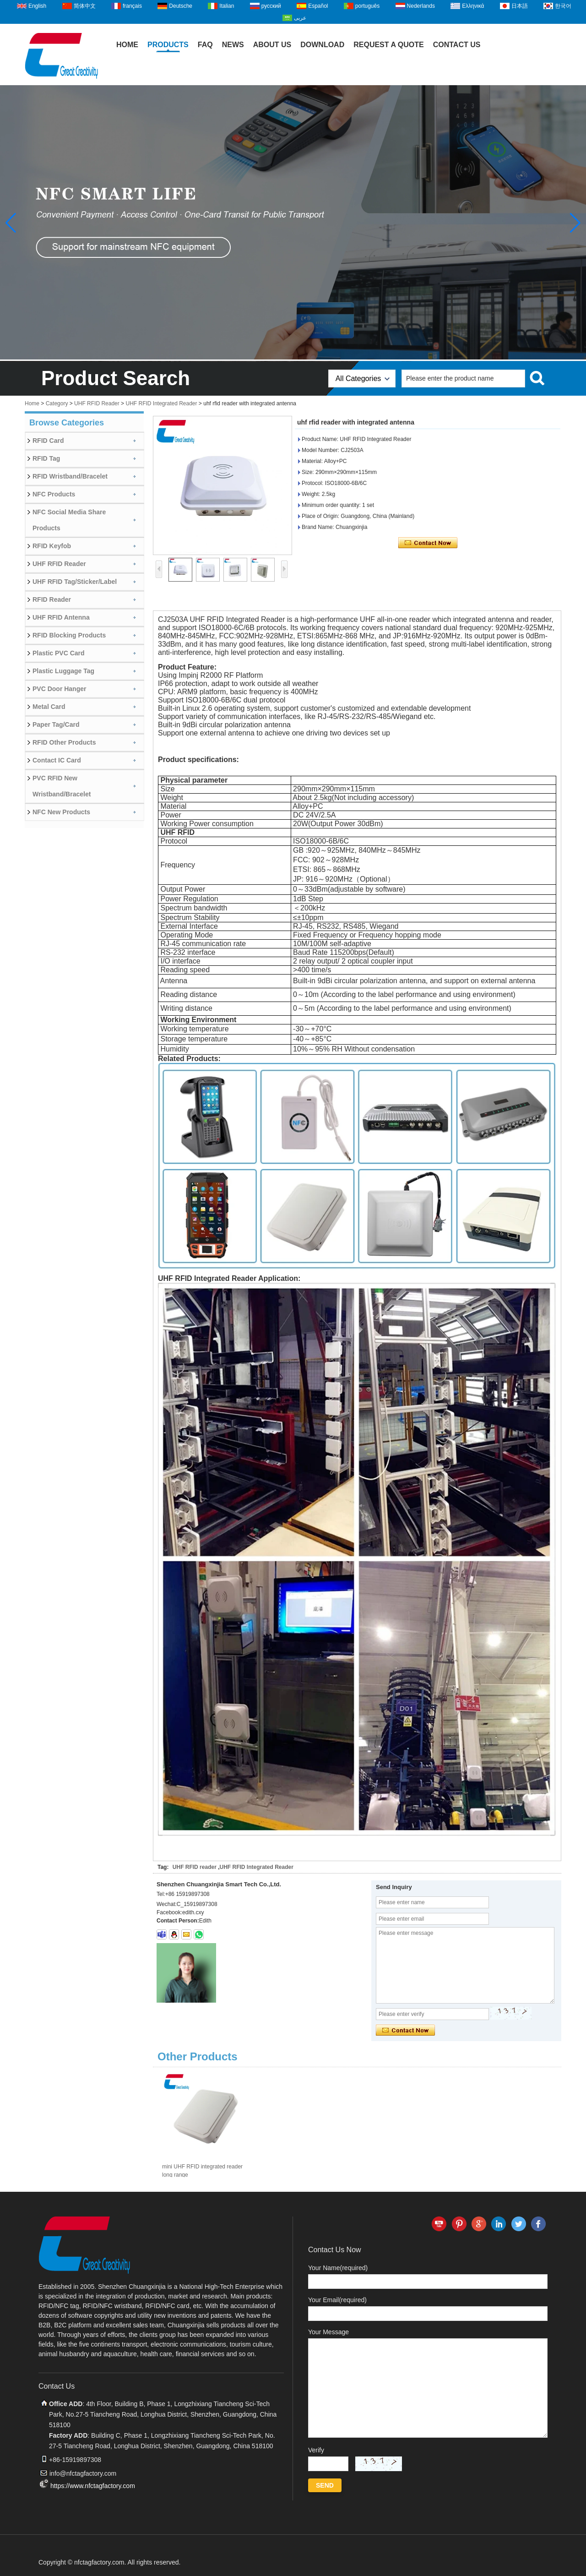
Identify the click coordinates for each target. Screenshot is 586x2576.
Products (168, 45)
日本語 (519, 6)
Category (57, 403)
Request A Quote (388, 45)
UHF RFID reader (195, 1867)
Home (127, 45)
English (37, 6)
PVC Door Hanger (59, 688)
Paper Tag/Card (56, 724)
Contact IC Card (57, 760)
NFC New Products (61, 812)
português (367, 6)
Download (322, 45)
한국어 (563, 6)
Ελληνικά (473, 6)
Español (318, 6)
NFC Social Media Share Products (69, 520)
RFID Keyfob (52, 546)
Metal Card (49, 706)
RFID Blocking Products (69, 635)
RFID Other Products (64, 742)
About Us (272, 45)
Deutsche (180, 6)
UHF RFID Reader (96, 403)
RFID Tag (46, 458)
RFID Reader (52, 599)
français (132, 6)
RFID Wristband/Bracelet (70, 476)
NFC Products (54, 494)
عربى (300, 18)
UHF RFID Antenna (61, 617)
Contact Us (457, 45)
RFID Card (48, 440)
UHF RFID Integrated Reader (161, 403)
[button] (575, 223)
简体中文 (85, 6)
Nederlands (421, 6)
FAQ (205, 45)
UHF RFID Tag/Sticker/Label (75, 581)
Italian (226, 6)
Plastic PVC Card (59, 653)
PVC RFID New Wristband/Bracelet (62, 786)
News (233, 45)
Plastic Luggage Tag (63, 671)
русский (271, 6)
